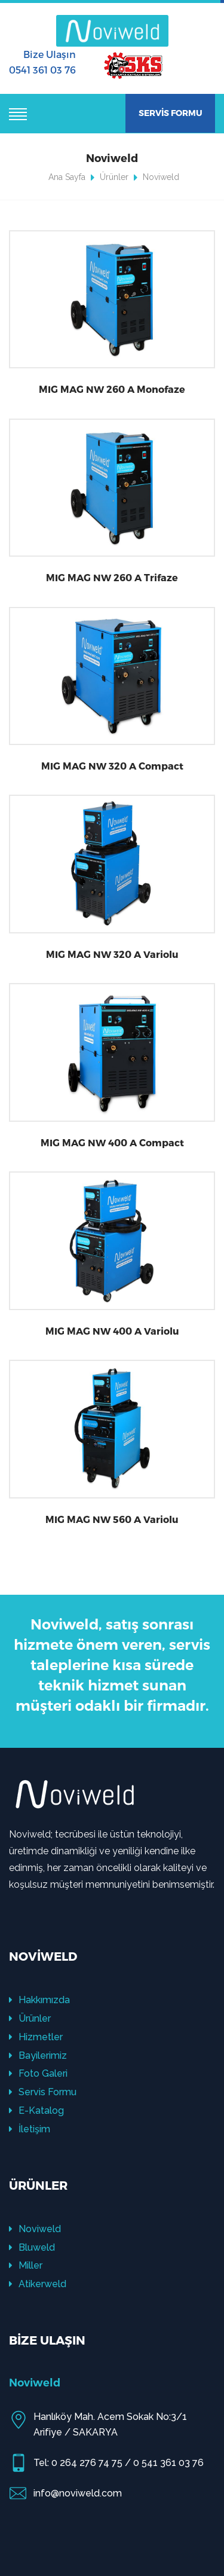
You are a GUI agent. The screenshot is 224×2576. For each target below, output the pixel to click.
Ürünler (114, 177)
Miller (25, 2265)
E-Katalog (36, 2110)
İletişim (29, 2129)
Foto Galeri (38, 2073)
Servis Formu (42, 2092)
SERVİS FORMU (170, 113)
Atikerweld (37, 2284)
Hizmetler (36, 2037)
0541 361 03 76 (42, 69)
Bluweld (32, 2247)
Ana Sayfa (66, 177)
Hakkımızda (39, 2000)
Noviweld (35, 2229)
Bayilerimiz (38, 2055)
